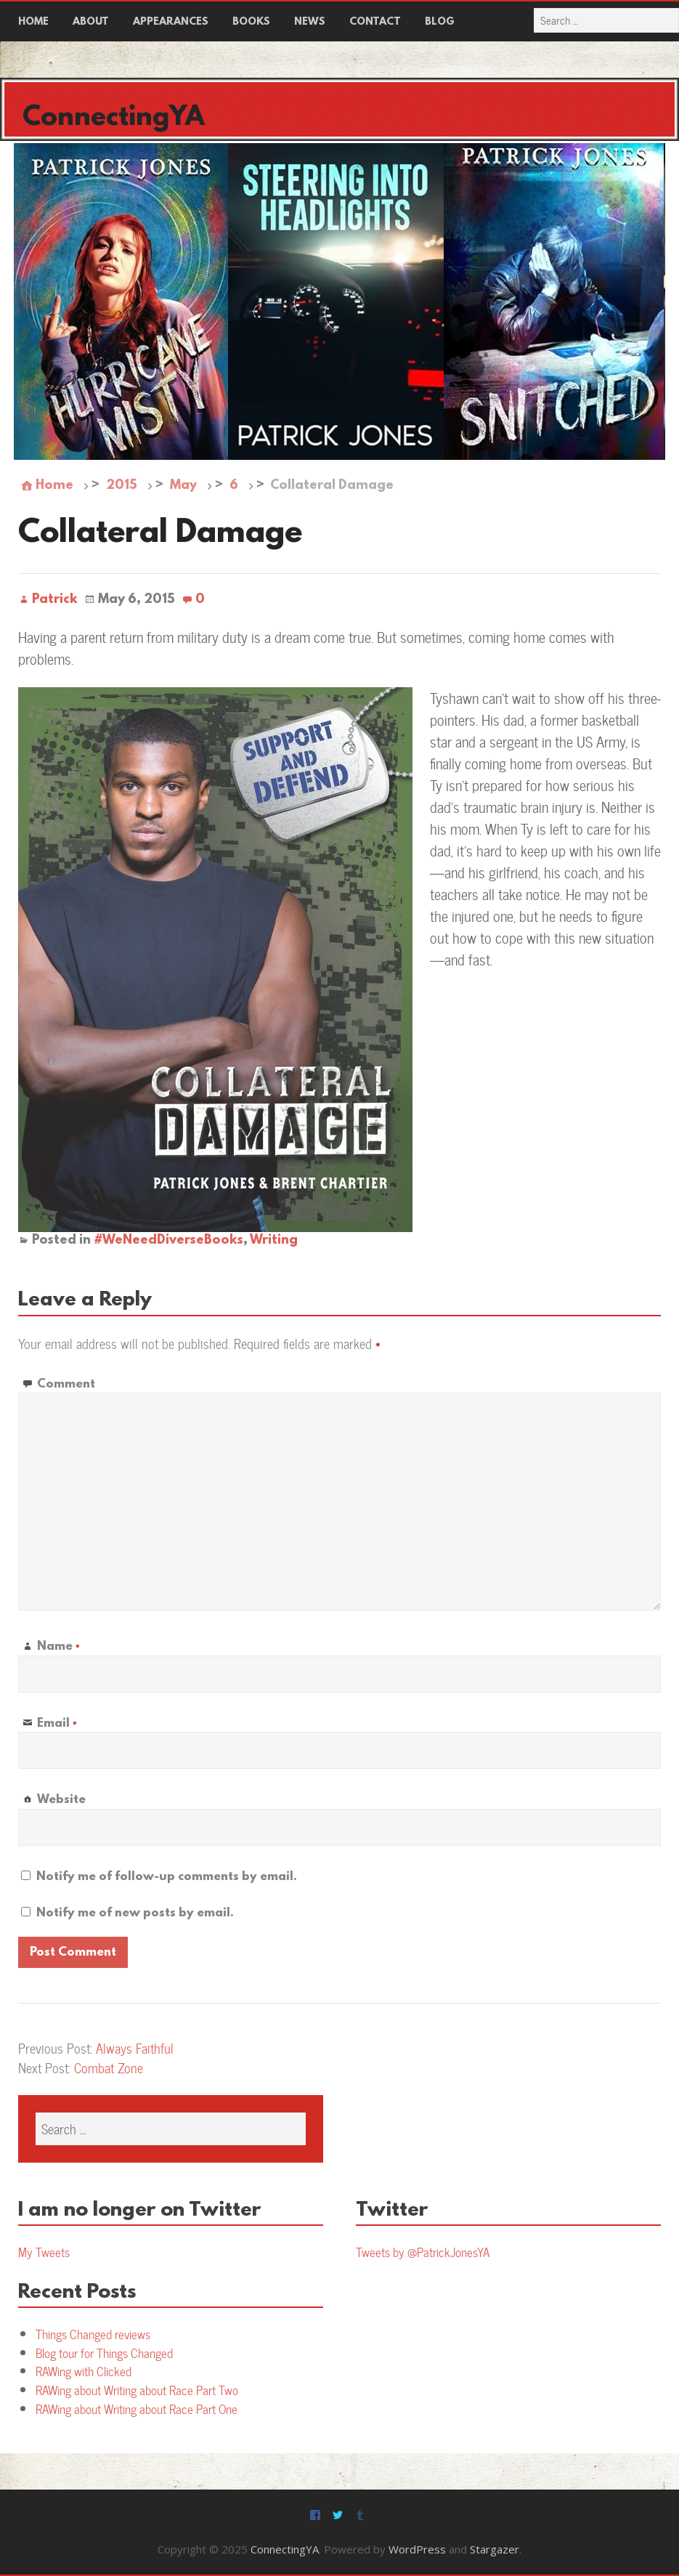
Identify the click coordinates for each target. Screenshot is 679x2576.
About (91, 22)
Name (58, 1646)
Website (61, 1800)
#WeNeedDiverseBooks (168, 1241)
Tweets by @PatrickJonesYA (422, 2252)
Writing (274, 1241)
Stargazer (494, 2549)
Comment (66, 1384)
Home (33, 22)
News (309, 22)
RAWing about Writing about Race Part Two (137, 2390)
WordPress (417, 2549)
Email (56, 1723)
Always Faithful (135, 2048)
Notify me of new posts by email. (135, 1913)
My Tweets (44, 2252)
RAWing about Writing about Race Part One (136, 2409)
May (183, 486)
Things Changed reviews (93, 2334)
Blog (440, 22)
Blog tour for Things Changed (104, 2353)
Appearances (170, 22)
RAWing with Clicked (83, 2371)
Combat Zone (108, 2067)
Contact (375, 22)
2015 (121, 486)
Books (251, 22)
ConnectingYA (114, 118)
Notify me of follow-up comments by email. (166, 1877)
